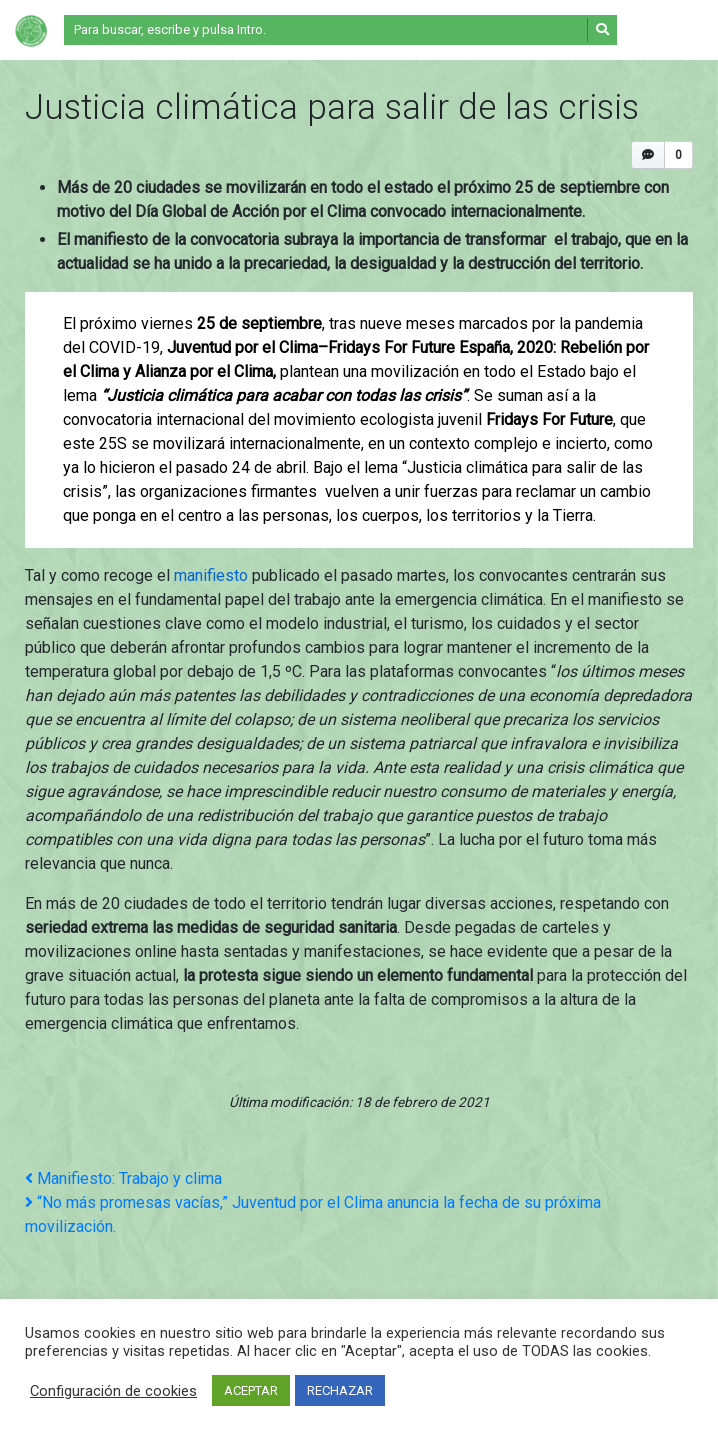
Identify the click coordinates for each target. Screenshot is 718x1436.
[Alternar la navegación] (665, 30)
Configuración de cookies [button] (113, 1391)
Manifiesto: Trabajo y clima (123, 1178)
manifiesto (211, 575)
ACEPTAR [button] (251, 1390)
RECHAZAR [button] (340, 1390)
